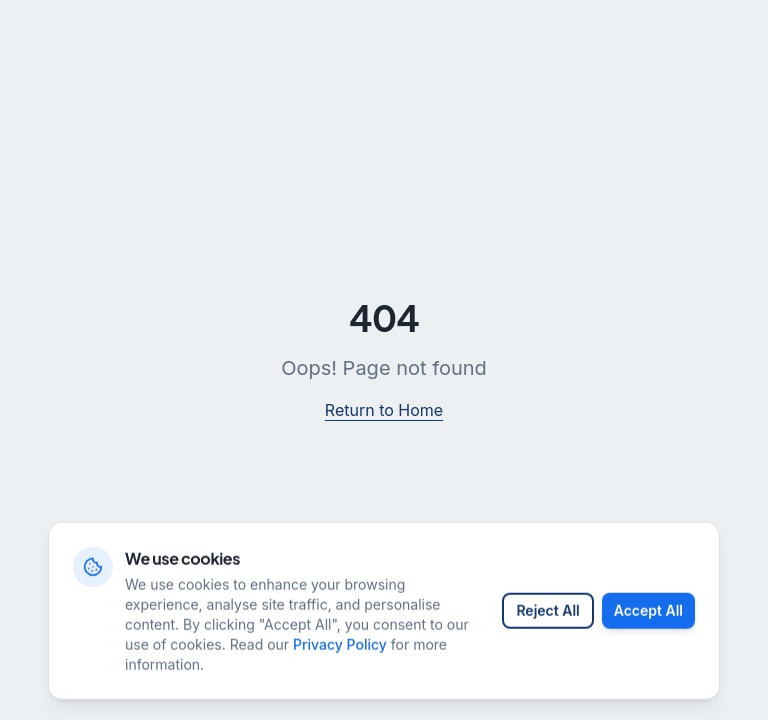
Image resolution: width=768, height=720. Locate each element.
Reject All (547, 623)
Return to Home (384, 410)
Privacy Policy (340, 657)
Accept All (648, 623)
